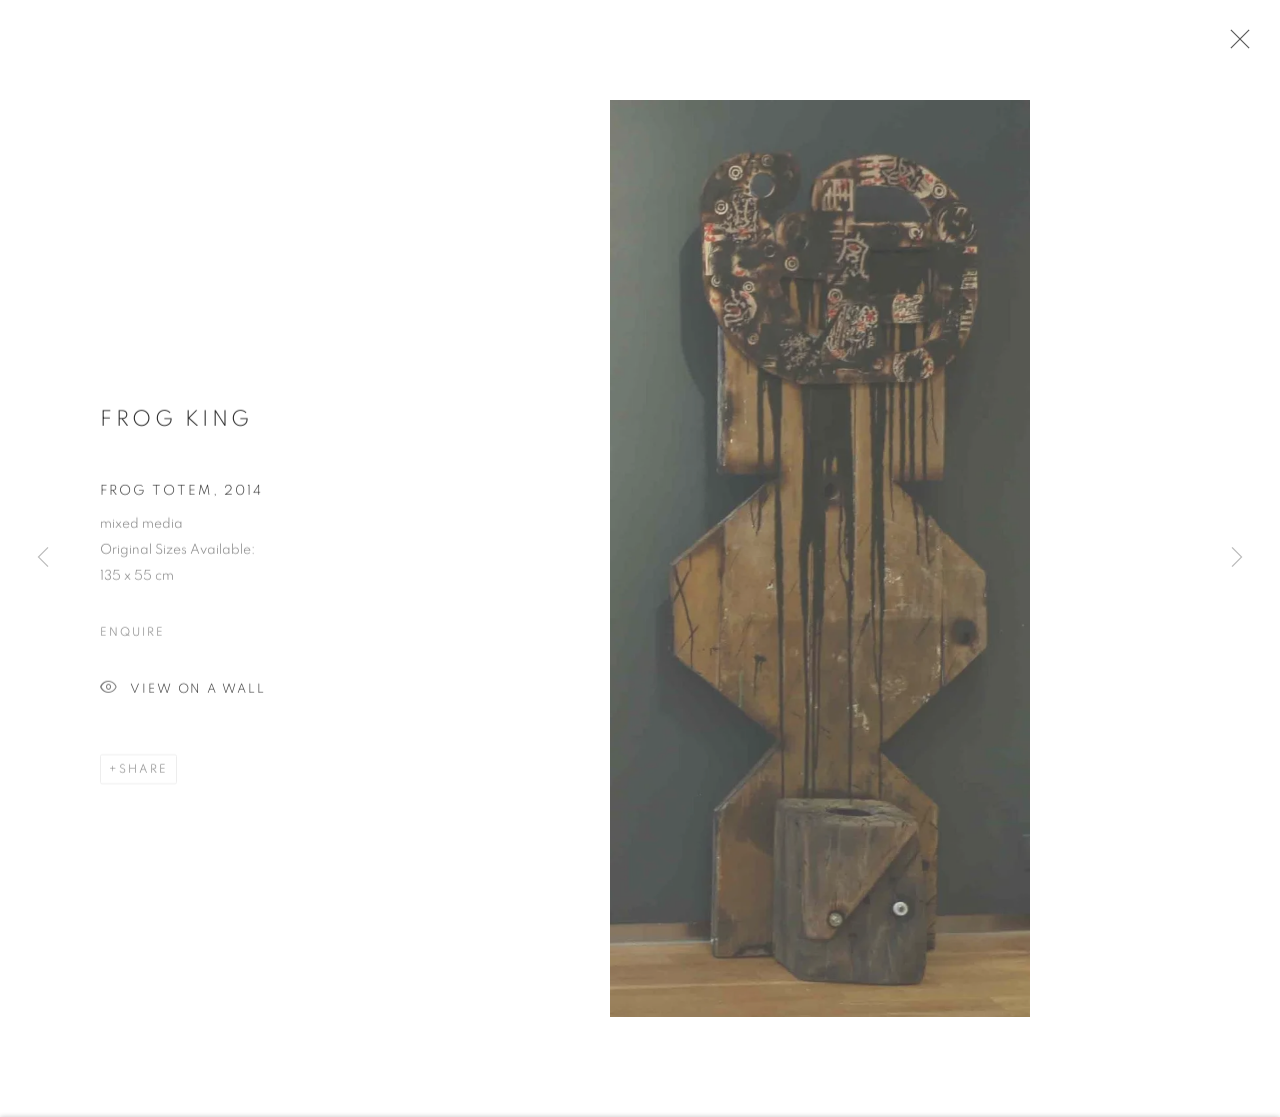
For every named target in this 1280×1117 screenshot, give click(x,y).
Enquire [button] (132, 637)
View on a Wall (183, 694)
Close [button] (1235, 45)
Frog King (176, 424)
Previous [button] (43, 559)
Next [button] (1237, 559)
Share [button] (143, 774)
